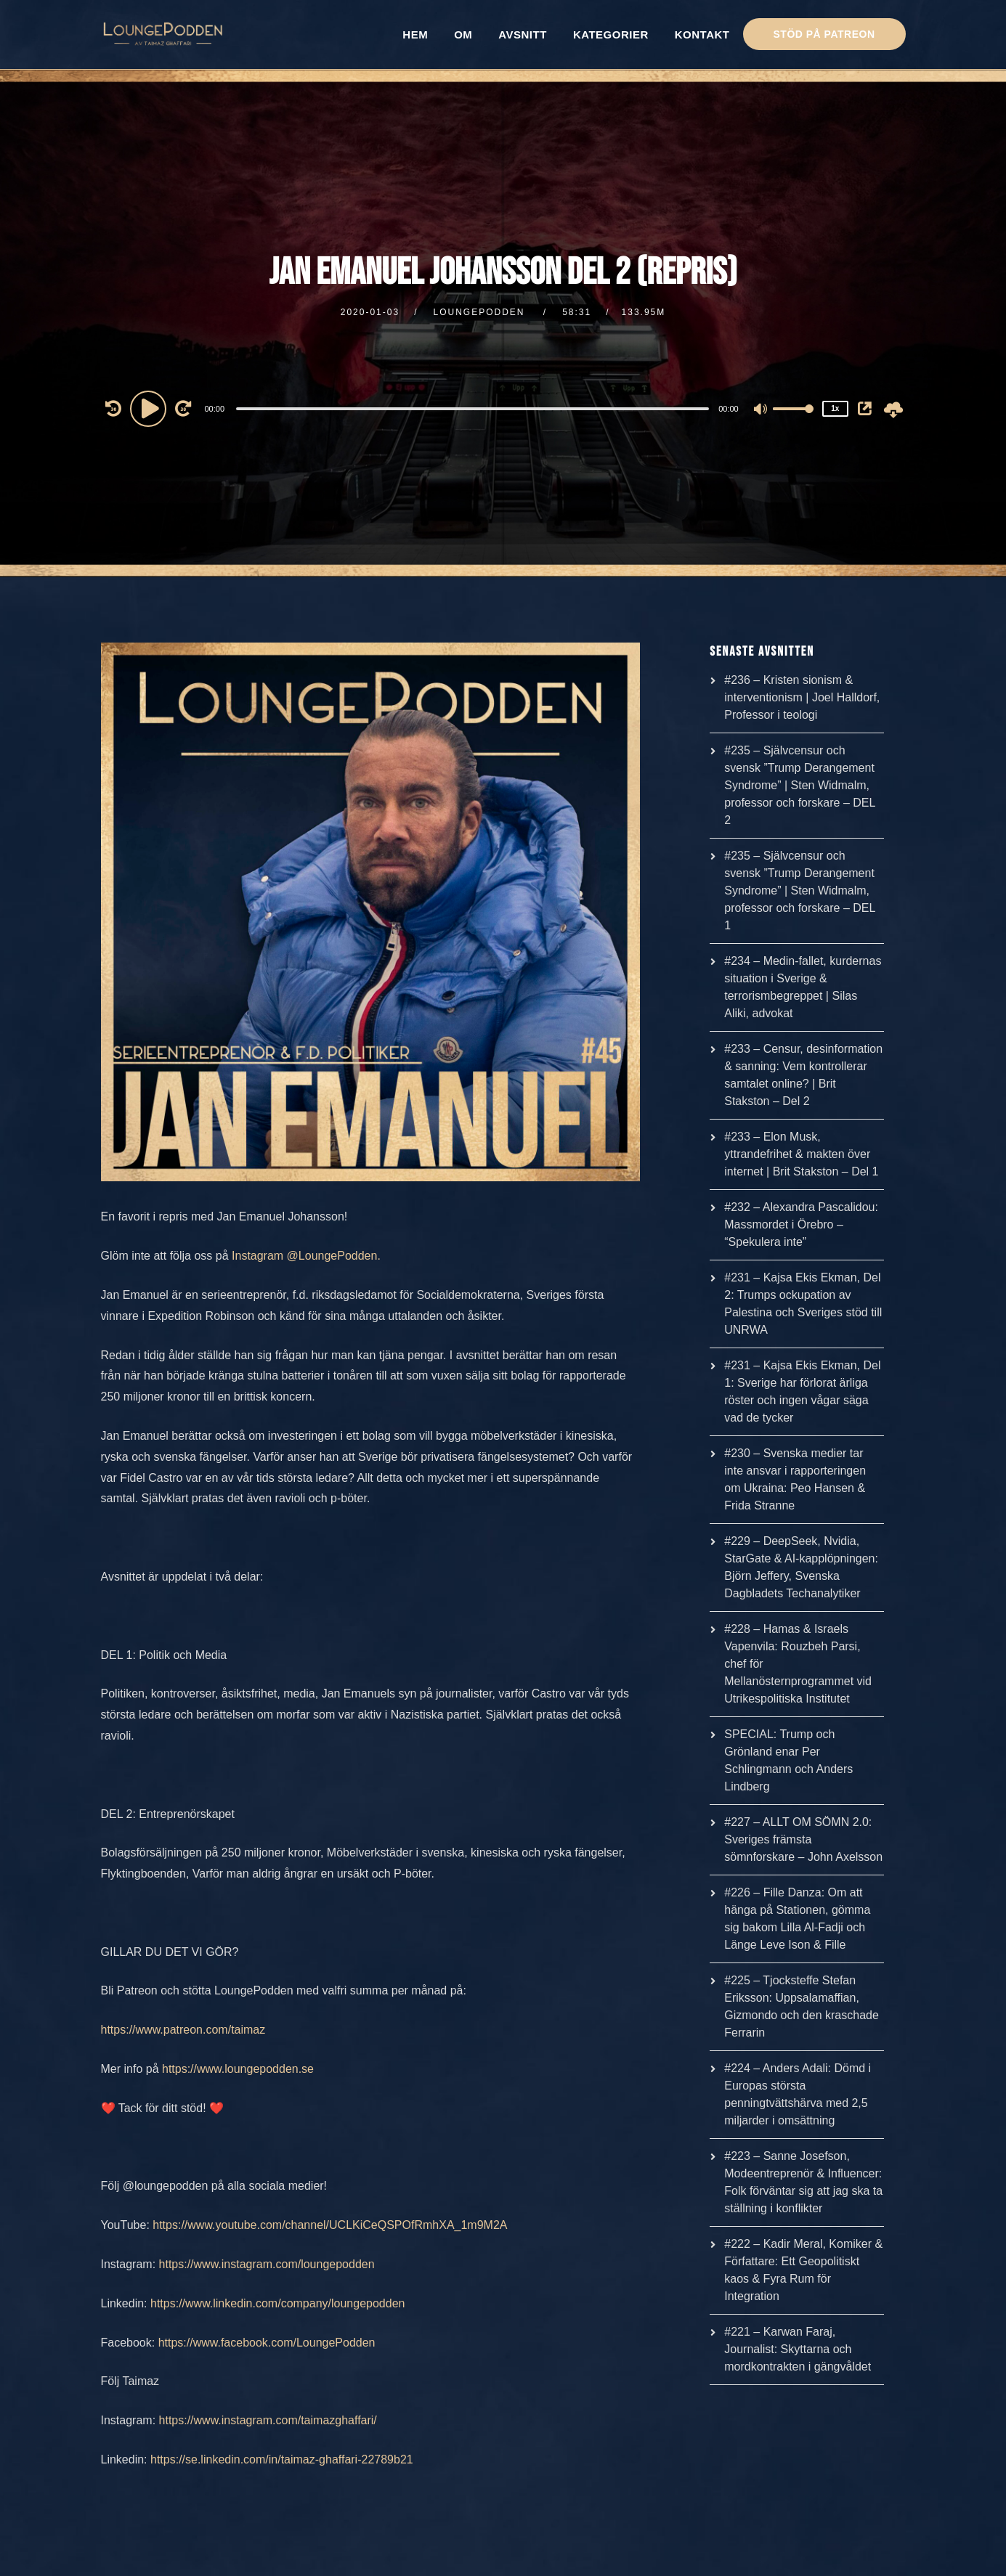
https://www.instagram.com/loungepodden (267, 2264)
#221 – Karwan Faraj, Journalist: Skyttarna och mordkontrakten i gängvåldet (797, 2349)
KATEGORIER (611, 34)
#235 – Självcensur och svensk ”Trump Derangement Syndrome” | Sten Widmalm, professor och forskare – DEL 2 (799, 785)
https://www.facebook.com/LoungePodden (267, 2342)
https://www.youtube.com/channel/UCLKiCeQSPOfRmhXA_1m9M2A (330, 2225)
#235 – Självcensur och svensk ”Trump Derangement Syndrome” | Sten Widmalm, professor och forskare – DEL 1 (799, 890)
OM (463, 34)
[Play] (150, 408)
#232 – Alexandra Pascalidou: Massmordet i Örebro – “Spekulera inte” (801, 1224)
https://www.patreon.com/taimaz (183, 2029)
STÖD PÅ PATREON (824, 34)
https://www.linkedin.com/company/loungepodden (277, 2303)
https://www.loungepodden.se (238, 2069)
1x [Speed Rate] (835, 408)
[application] (475, 408)
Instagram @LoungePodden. (306, 1256)
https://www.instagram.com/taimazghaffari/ (268, 2420)
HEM (415, 34)
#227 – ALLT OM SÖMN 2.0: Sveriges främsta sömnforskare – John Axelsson (803, 1839)
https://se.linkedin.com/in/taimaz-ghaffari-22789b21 (281, 2459)
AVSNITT (522, 34)
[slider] (472, 408)
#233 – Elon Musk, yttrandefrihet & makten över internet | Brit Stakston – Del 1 (801, 1154)
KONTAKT (702, 34)
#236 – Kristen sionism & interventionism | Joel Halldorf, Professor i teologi (802, 697)
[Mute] (761, 410)
